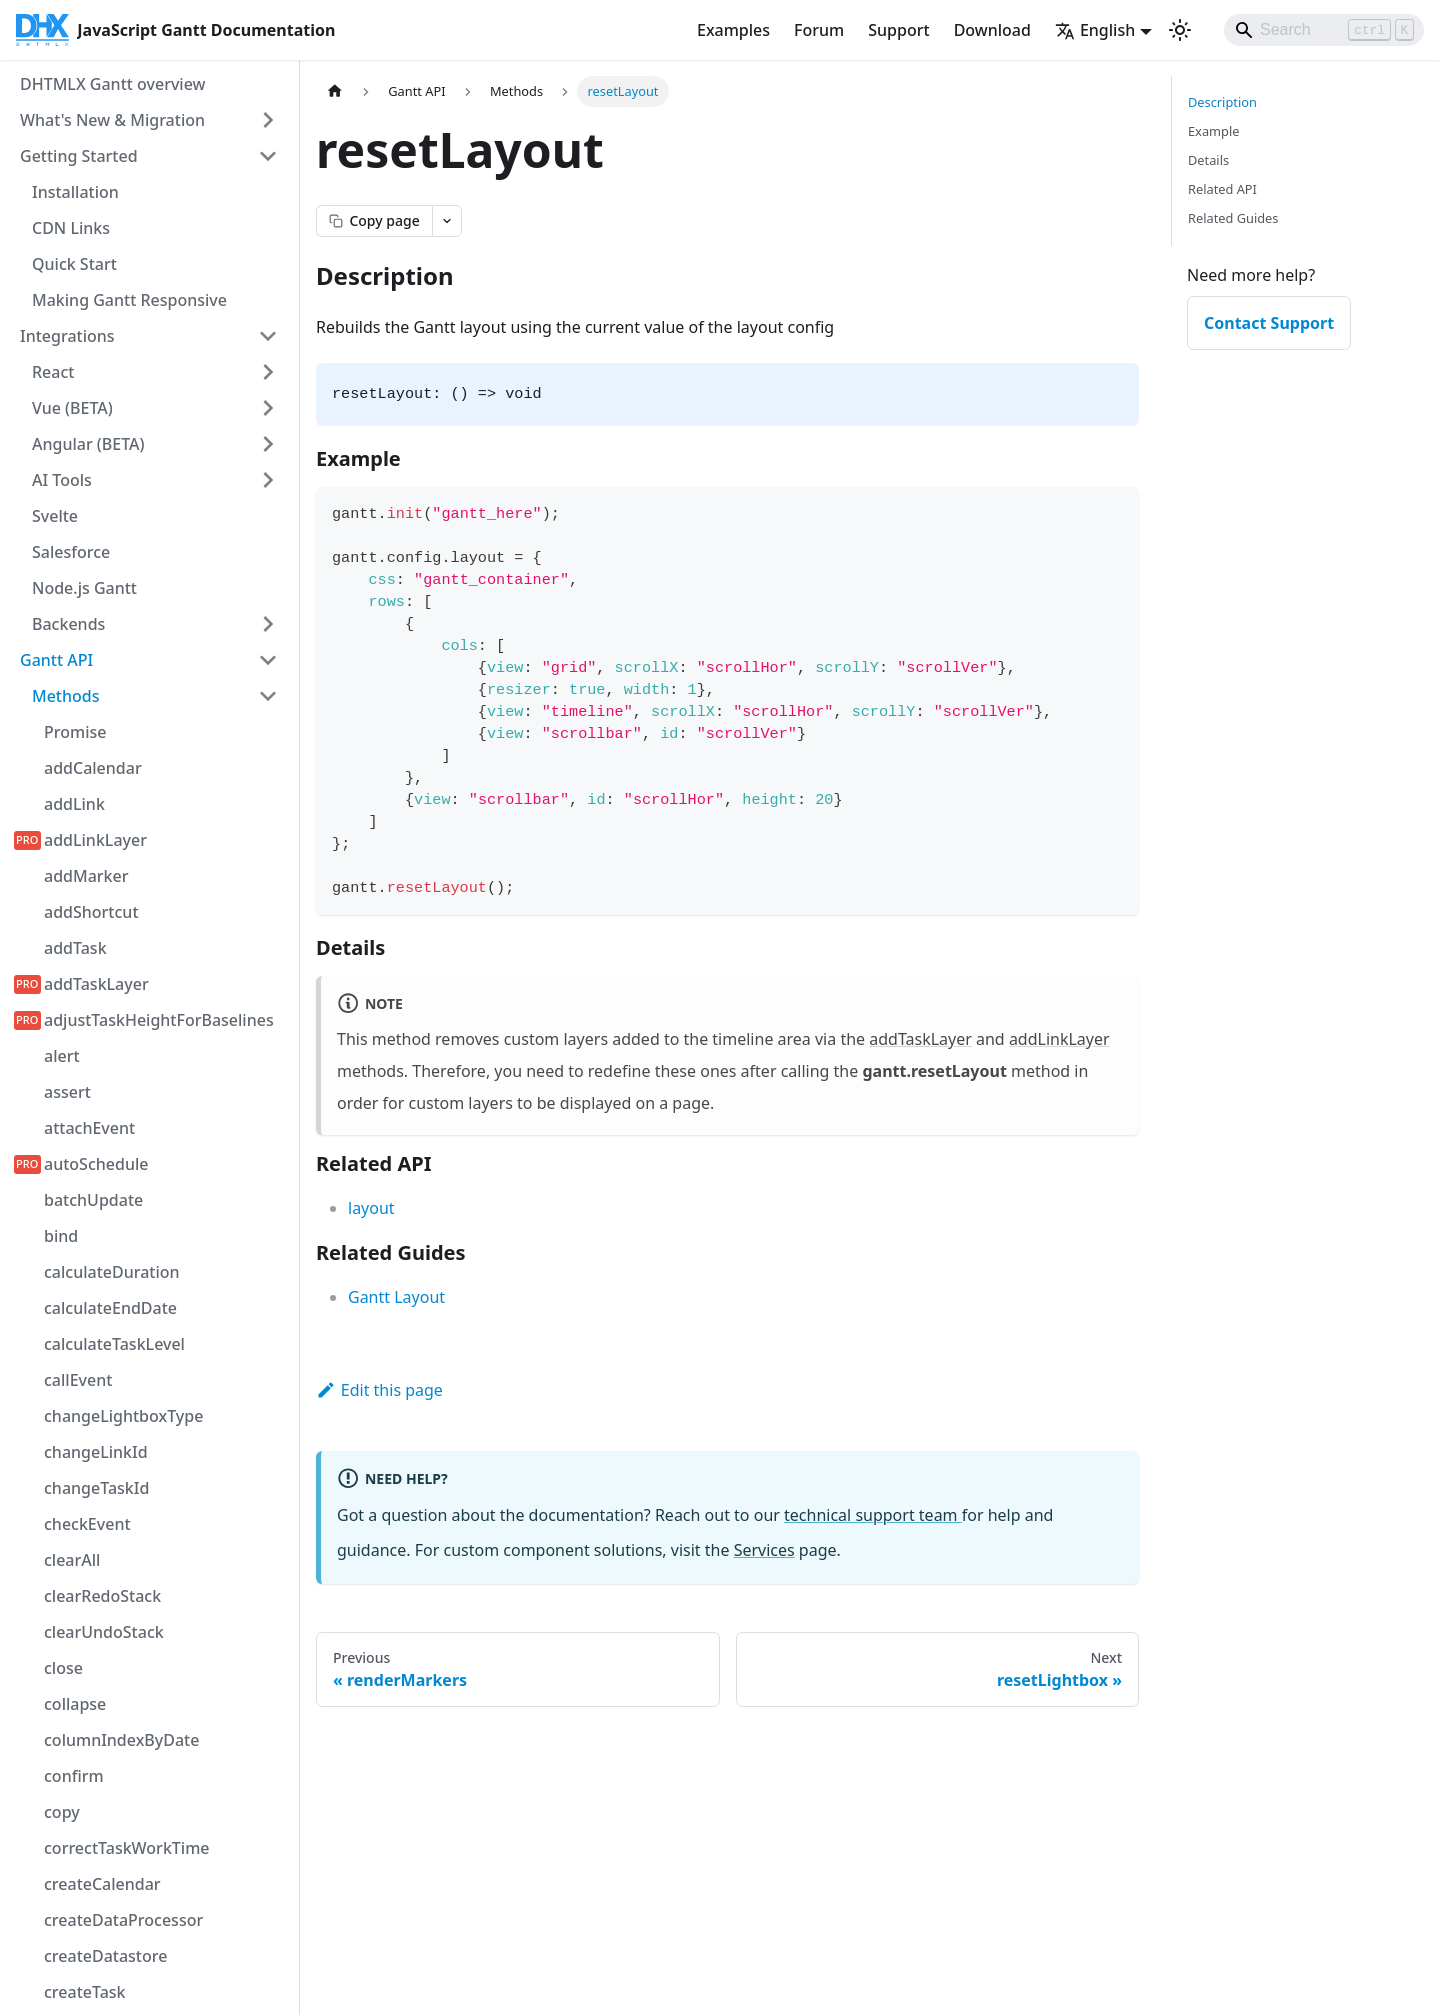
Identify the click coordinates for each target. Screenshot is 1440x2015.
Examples (733, 30)
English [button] (1095, 30)
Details (1208, 160)
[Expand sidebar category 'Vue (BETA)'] (268, 408)
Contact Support (1269, 323)
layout (371, 1208)
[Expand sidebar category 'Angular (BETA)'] (268, 444)
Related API (1222, 189)
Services (764, 1550)
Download (992, 30)
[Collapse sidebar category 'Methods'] (268, 696)
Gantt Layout (396, 1297)
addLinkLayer (1059, 1039)
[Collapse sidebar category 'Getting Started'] (268, 156)
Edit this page (379, 1390)
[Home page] (335, 91)
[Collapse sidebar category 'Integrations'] (268, 336)
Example (1213, 131)
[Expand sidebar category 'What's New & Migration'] (268, 120)
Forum (819, 30)
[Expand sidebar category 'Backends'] (268, 624)
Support (898, 30)
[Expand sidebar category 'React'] (268, 372)
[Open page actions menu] (447, 221)
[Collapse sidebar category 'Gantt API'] (268, 660)
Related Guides (1233, 218)
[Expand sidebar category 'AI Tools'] (268, 480)
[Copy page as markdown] (374, 221)
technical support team (873, 1515)
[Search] (1324, 30)
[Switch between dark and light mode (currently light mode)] (1180, 30)
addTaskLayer (920, 1039)
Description (1222, 102)
